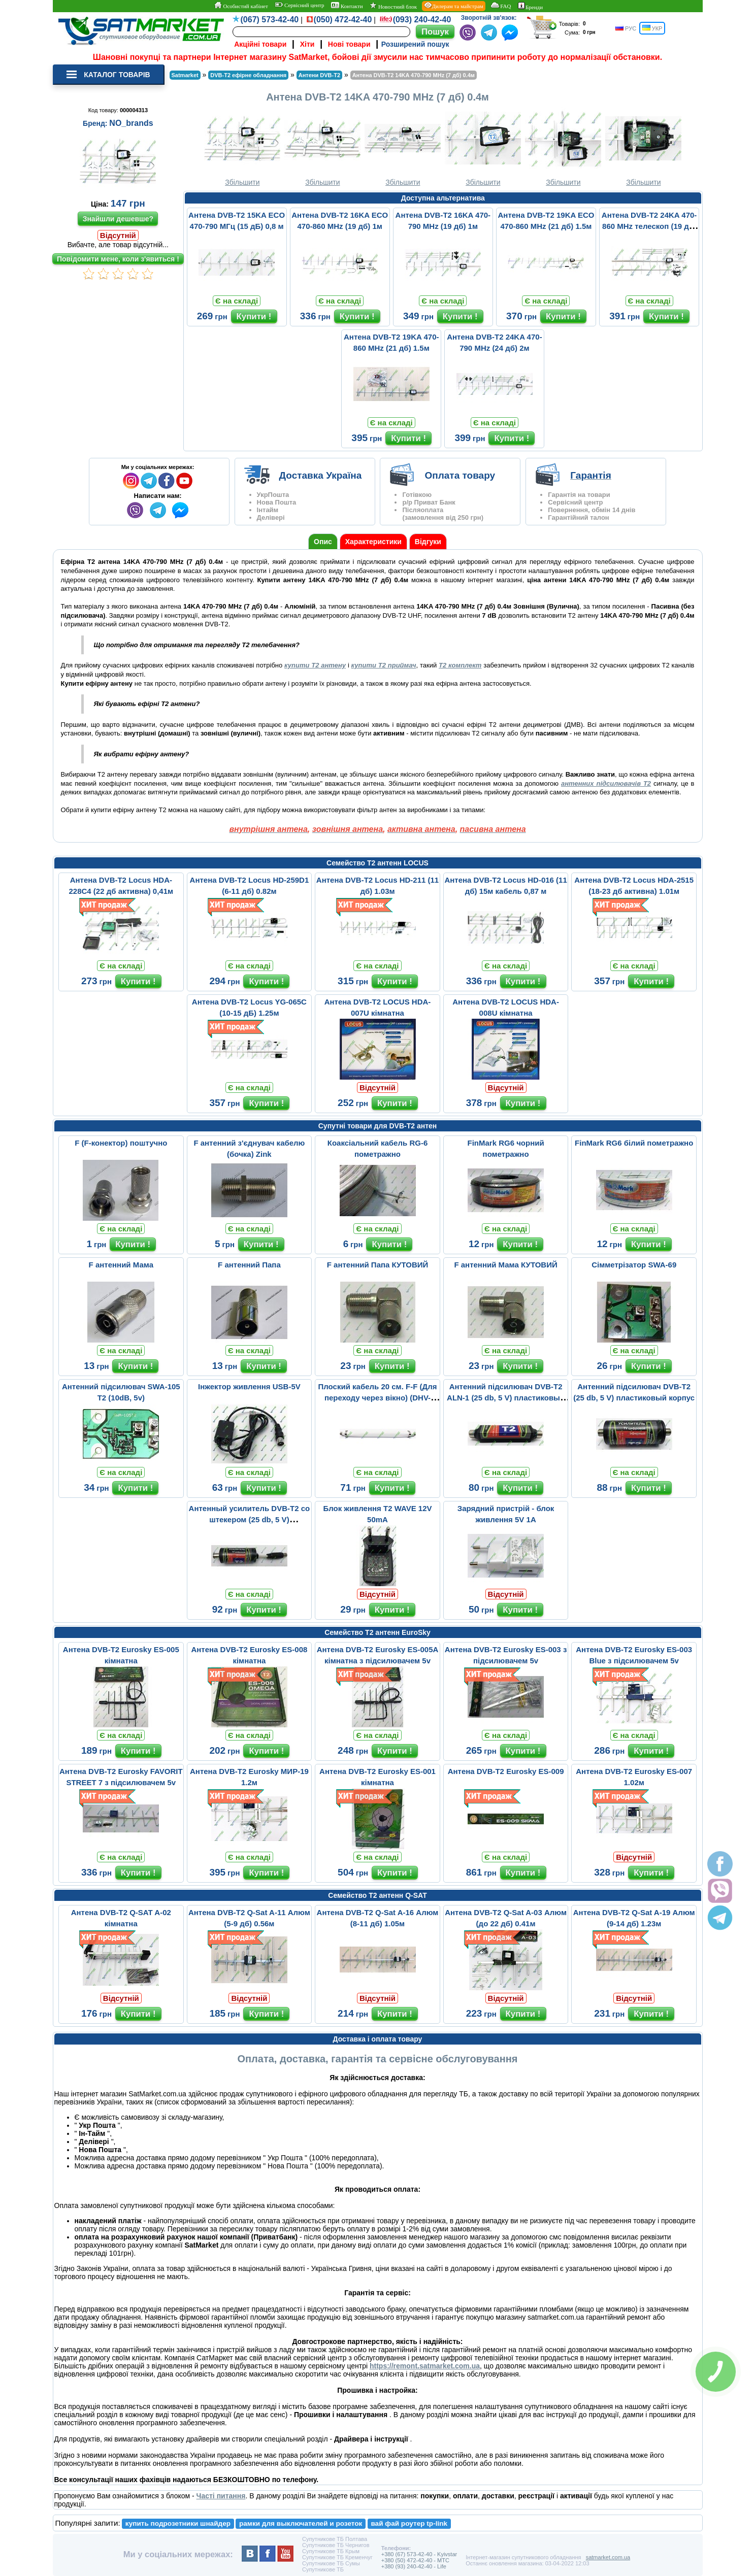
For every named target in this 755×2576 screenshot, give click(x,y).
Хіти (307, 44)
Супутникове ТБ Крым (330, 2551)
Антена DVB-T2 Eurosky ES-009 (506, 1771)
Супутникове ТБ (323, 2569)
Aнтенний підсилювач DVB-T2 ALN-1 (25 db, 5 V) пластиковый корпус (506, 1397)
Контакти (347, 5)
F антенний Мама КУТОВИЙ (505, 1264)
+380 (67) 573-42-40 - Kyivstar (419, 2554)
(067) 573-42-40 (270, 19)
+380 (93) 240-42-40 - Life (413, 2566)
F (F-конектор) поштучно (121, 1143)
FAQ (500, 5)
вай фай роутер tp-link (409, 2523)
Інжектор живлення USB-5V (249, 1386)
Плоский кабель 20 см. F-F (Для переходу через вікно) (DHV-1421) (377, 1397)
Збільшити (242, 147)
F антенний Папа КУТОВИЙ (378, 1264)
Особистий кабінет (241, 5)
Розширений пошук (415, 44)
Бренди (530, 6)
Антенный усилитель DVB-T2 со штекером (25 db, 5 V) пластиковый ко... (249, 1519)
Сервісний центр (299, 5)
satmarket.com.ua (608, 2557)
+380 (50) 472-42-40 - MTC (415, 2560)
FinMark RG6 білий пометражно (634, 1143)
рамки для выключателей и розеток (300, 2523)
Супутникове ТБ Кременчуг (337, 2557)
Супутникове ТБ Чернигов (336, 2545)
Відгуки (428, 542)
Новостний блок (393, 6)
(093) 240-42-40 (422, 19)
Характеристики (373, 542)
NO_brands (131, 123)
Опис (323, 542)
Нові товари (349, 44)
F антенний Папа (249, 1264)
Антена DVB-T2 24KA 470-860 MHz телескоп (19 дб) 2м (649, 226)
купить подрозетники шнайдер (178, 2523)
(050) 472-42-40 (343, 19)
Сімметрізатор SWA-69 (634, 1264)
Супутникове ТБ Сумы (331, 2563)
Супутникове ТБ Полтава (334, 2539)
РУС (625, 28)
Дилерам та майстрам (453, 5)
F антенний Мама (121, 1264)
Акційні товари (260, 44)
